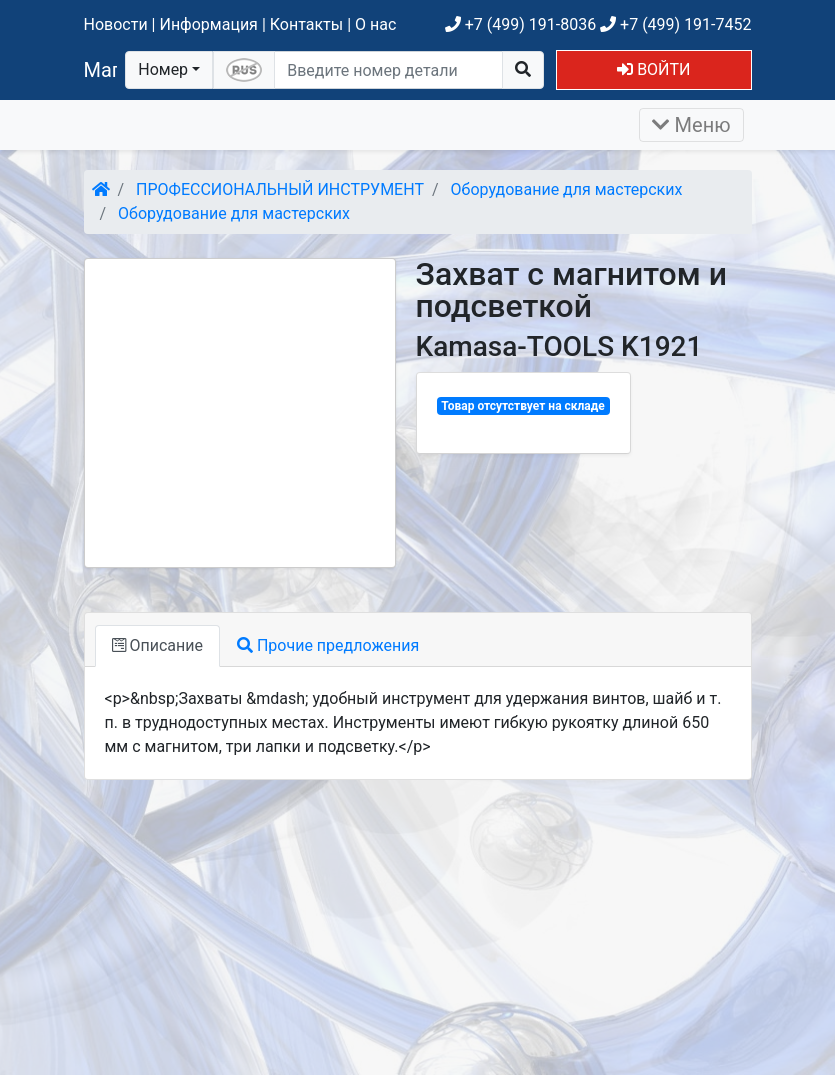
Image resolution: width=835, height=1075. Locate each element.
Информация (208, 24)
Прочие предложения (328, 645)
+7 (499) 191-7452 (675, 24)
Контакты (306, 24)
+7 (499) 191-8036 (520, 24)
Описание (157, 645)
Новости (116, 24)
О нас (375, 24)
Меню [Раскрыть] (691, 125)
